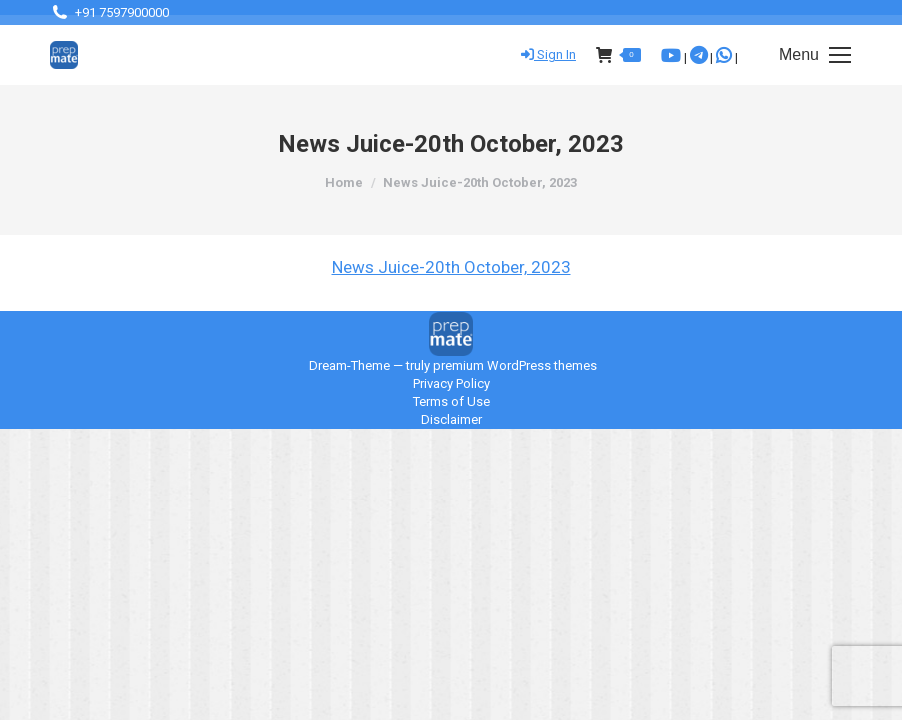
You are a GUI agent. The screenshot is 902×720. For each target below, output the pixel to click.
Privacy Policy (451, 383)
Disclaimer (451, 419)
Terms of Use (451, 401)
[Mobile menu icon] (815, 55)
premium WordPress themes (515, 365)
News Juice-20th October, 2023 (451, 267)
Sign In (548, 54)
